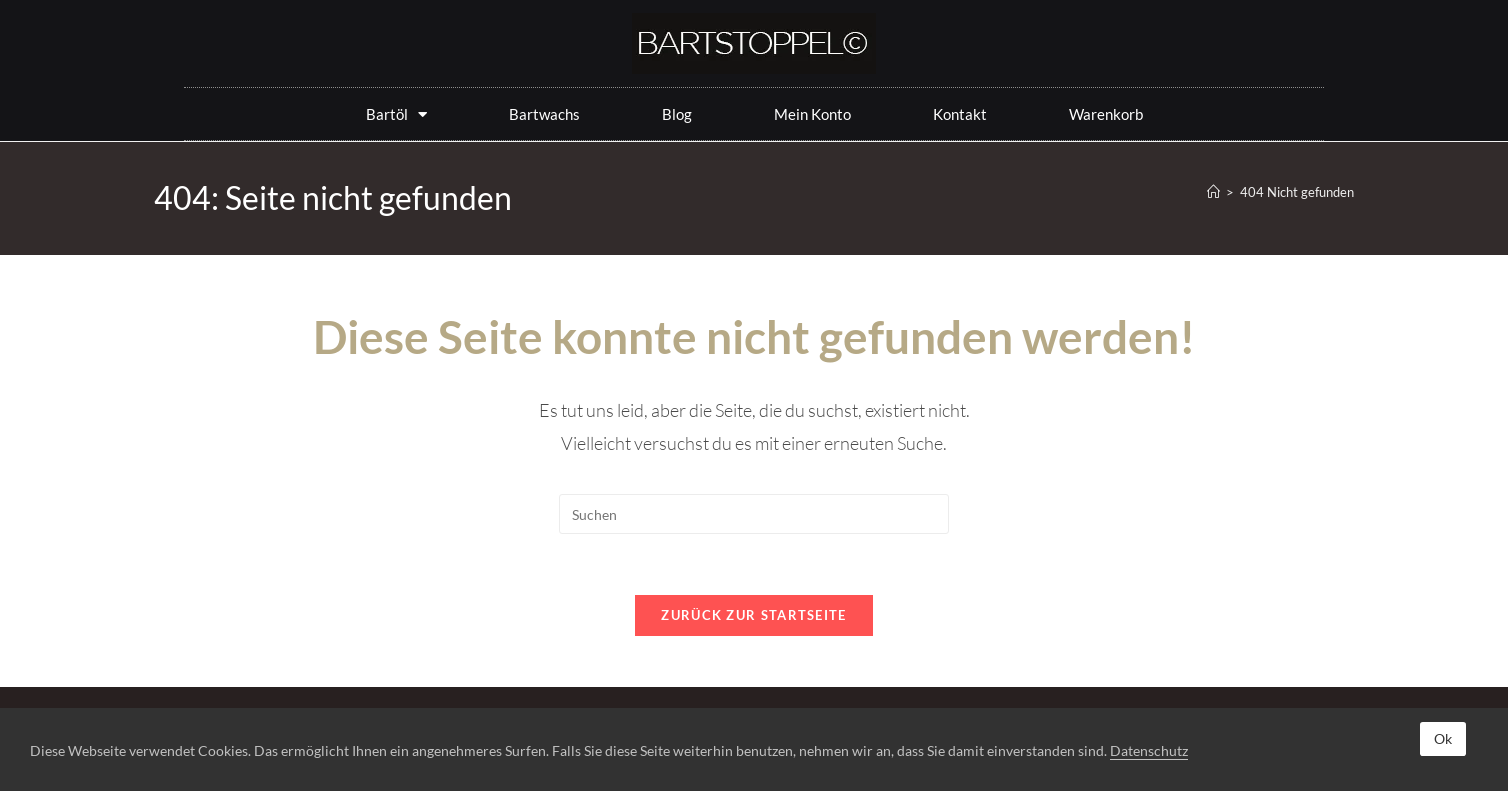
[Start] (1213, 192)
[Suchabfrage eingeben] (754, 514)
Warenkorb (1106, 114)
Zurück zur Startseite (753, 615)
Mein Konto (812, 114)
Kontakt (960, 114)
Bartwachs (544, 114)
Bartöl (396, 114)
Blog (677, 114)
